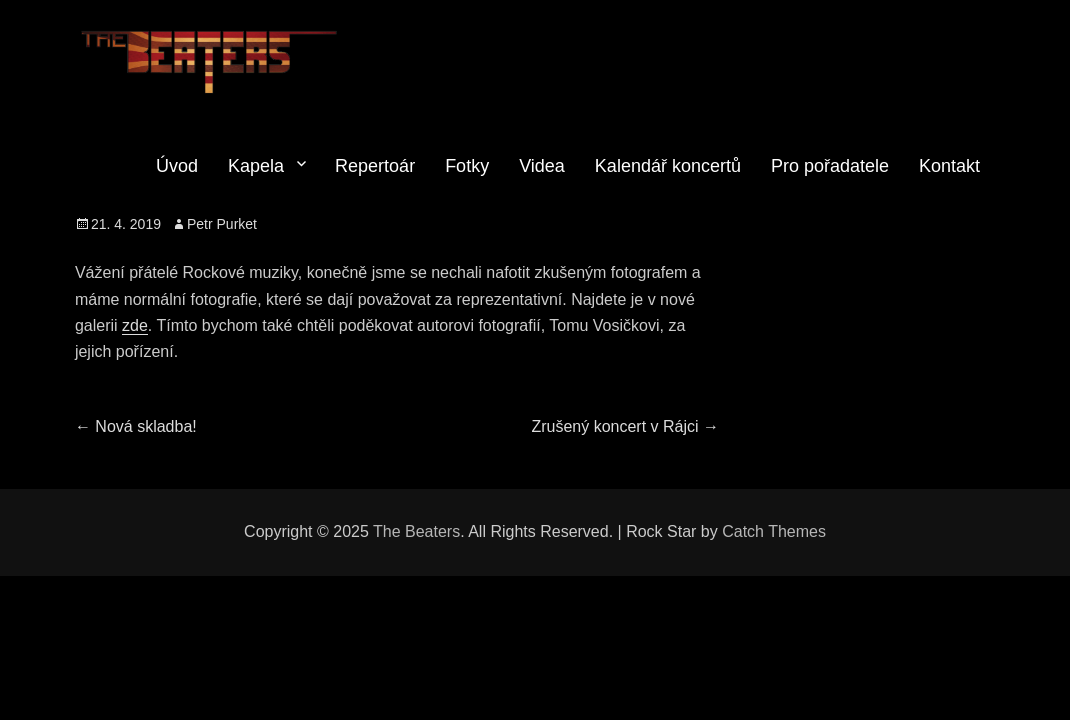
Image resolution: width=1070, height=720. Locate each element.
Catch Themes (774, 531)
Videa (542, 166)
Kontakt (949, 166)
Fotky (467, 166)
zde (135, 325)
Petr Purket (222, 224)
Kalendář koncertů (668, 166)
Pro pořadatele (830, 166)
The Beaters (416, 531)
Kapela (256, 166)
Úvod (177, 166)
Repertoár (375, 166)
